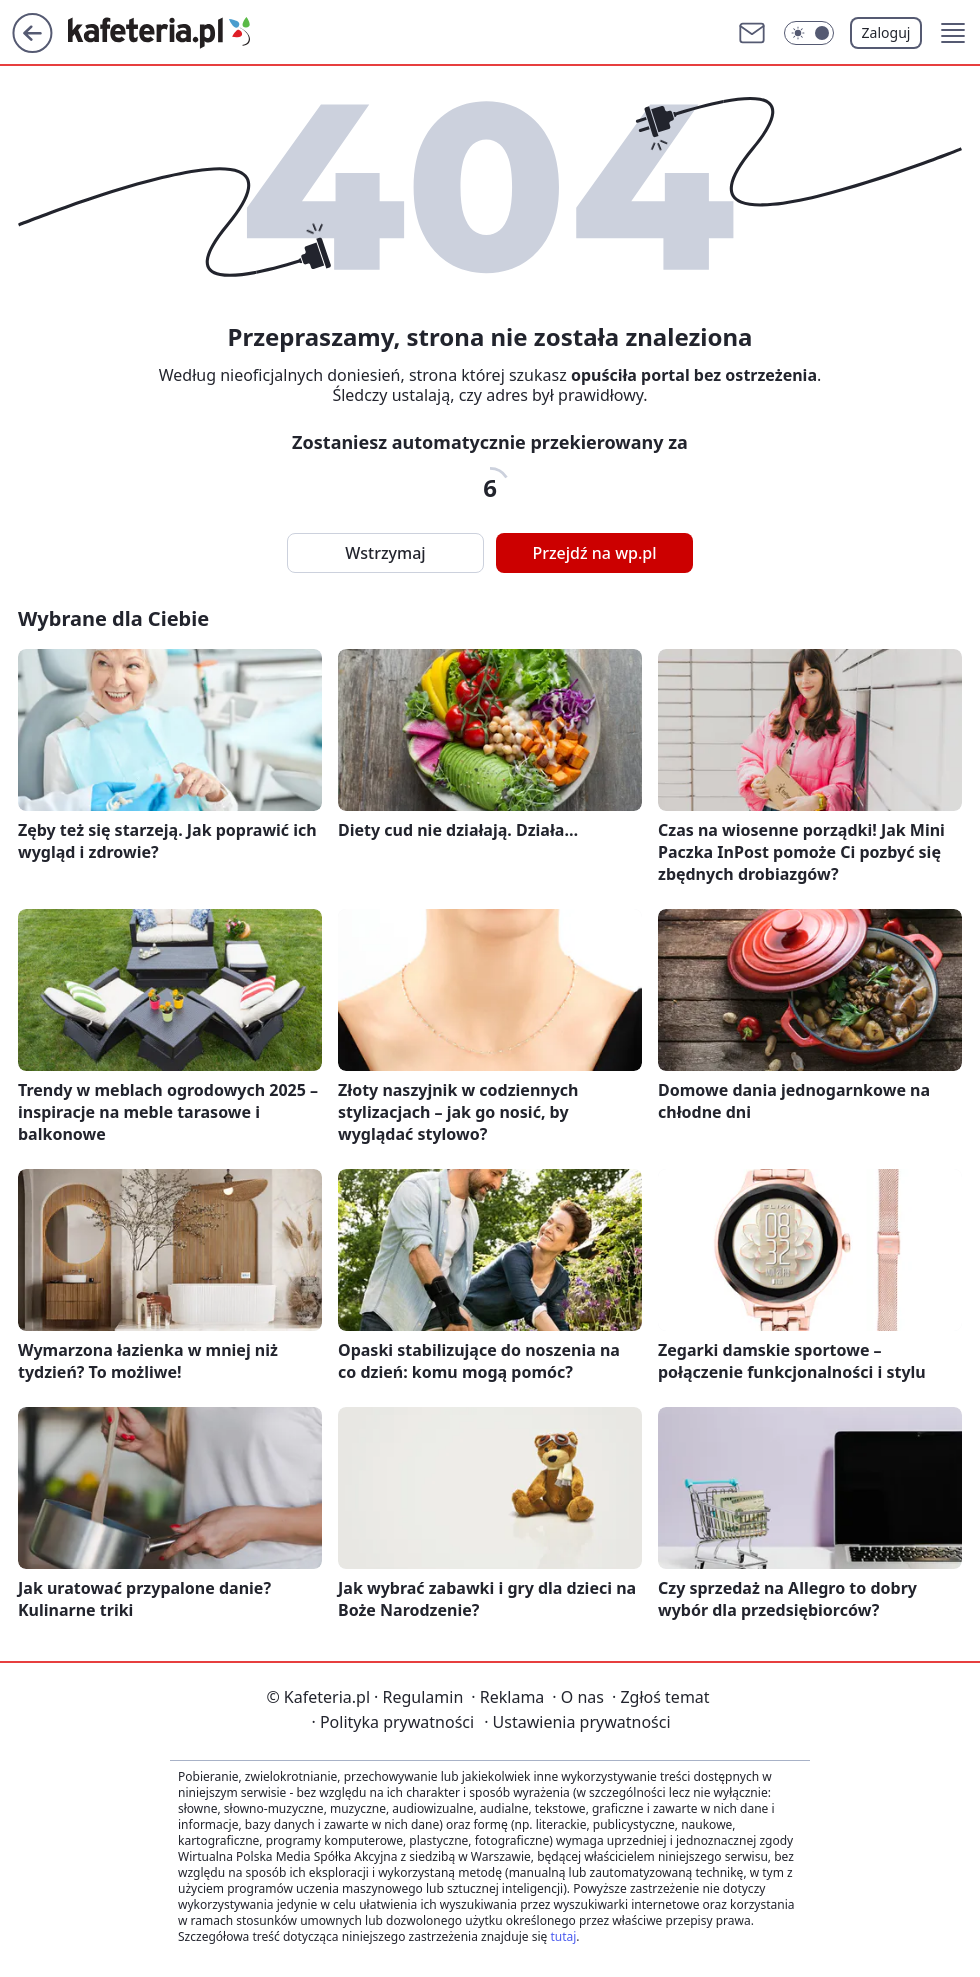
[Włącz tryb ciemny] (809, 33)
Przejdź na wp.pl (594, 553)
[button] (953, 33)
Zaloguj (886, 32)
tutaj (563, 1936)
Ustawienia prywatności (577, 1722)
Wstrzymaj (385, 553)
